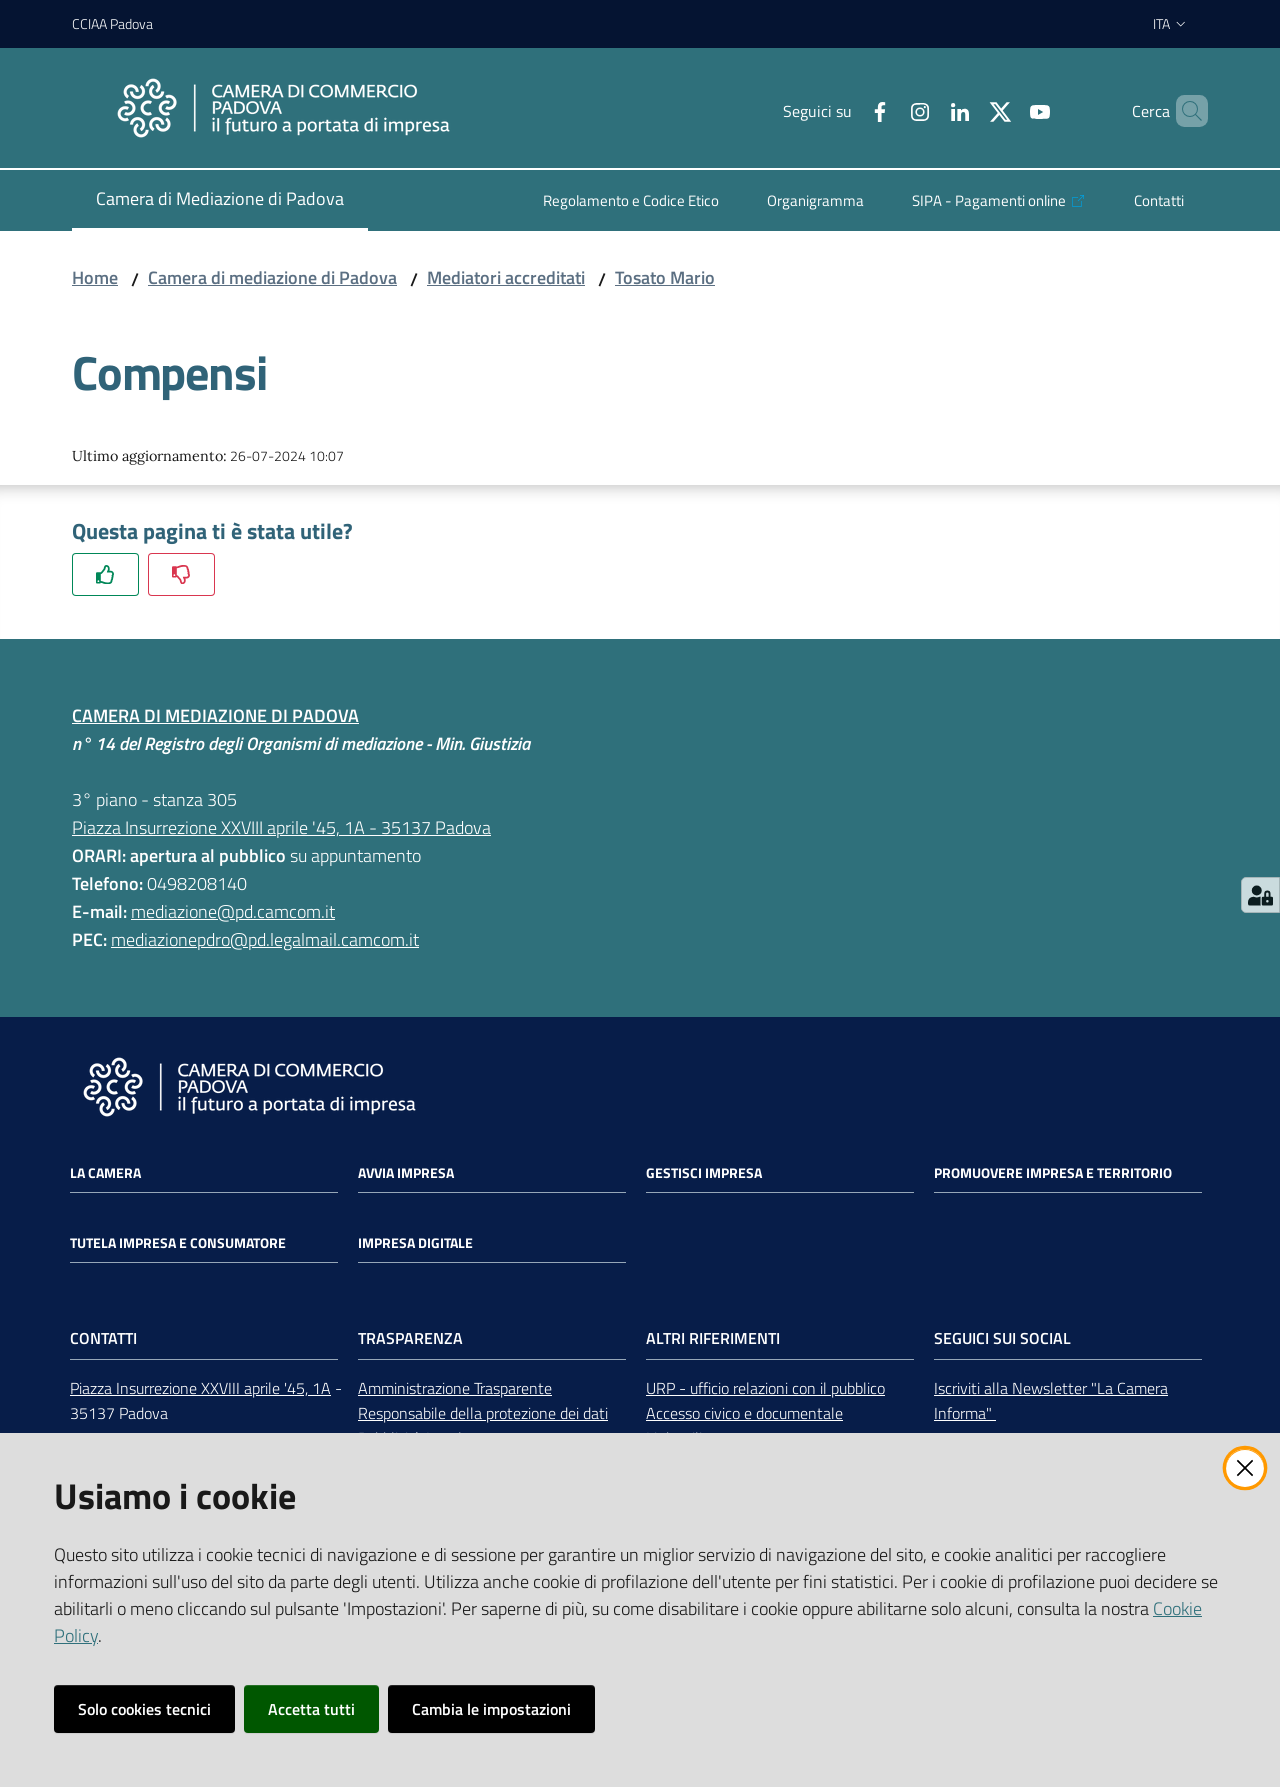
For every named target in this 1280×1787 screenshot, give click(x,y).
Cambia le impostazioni (491, 1709)
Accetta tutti (311, 1709)
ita (1170, 23)
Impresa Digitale (415, 1243)
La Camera (105, 1173)
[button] (1184, 111)
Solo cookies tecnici (144, 1709)
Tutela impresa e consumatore (178, 1243)
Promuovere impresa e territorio (1053, 1173)
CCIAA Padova (112, 23)
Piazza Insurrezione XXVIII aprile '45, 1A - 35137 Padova (281, 827)
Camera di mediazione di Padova (272, 277)
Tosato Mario (665, 277)
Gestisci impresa (704, 1173)
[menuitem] (220, 200)
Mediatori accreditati (506, 277)
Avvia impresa (406, 1173)
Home (95, 277)
